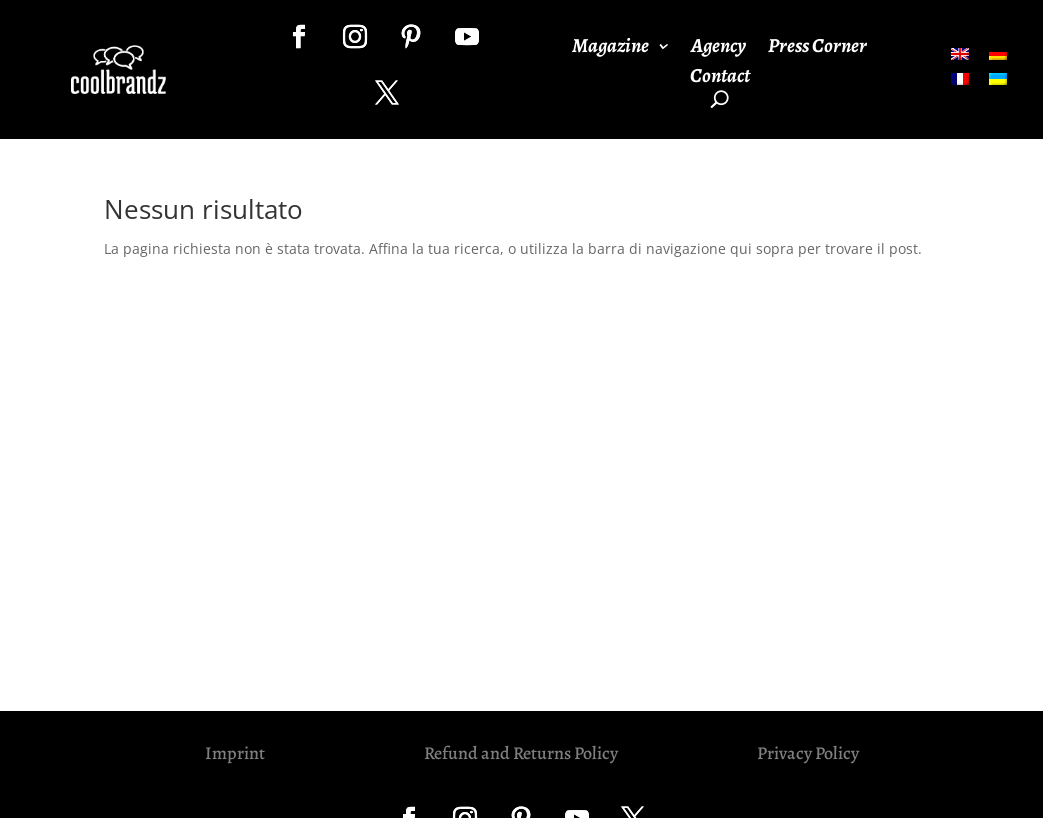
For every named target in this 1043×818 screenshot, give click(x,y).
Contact (720, 79)
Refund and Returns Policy (521, 753)
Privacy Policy (808, 753)
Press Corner (817, 49)
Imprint (235, 753)
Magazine (610, 49)
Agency (718, 49)
